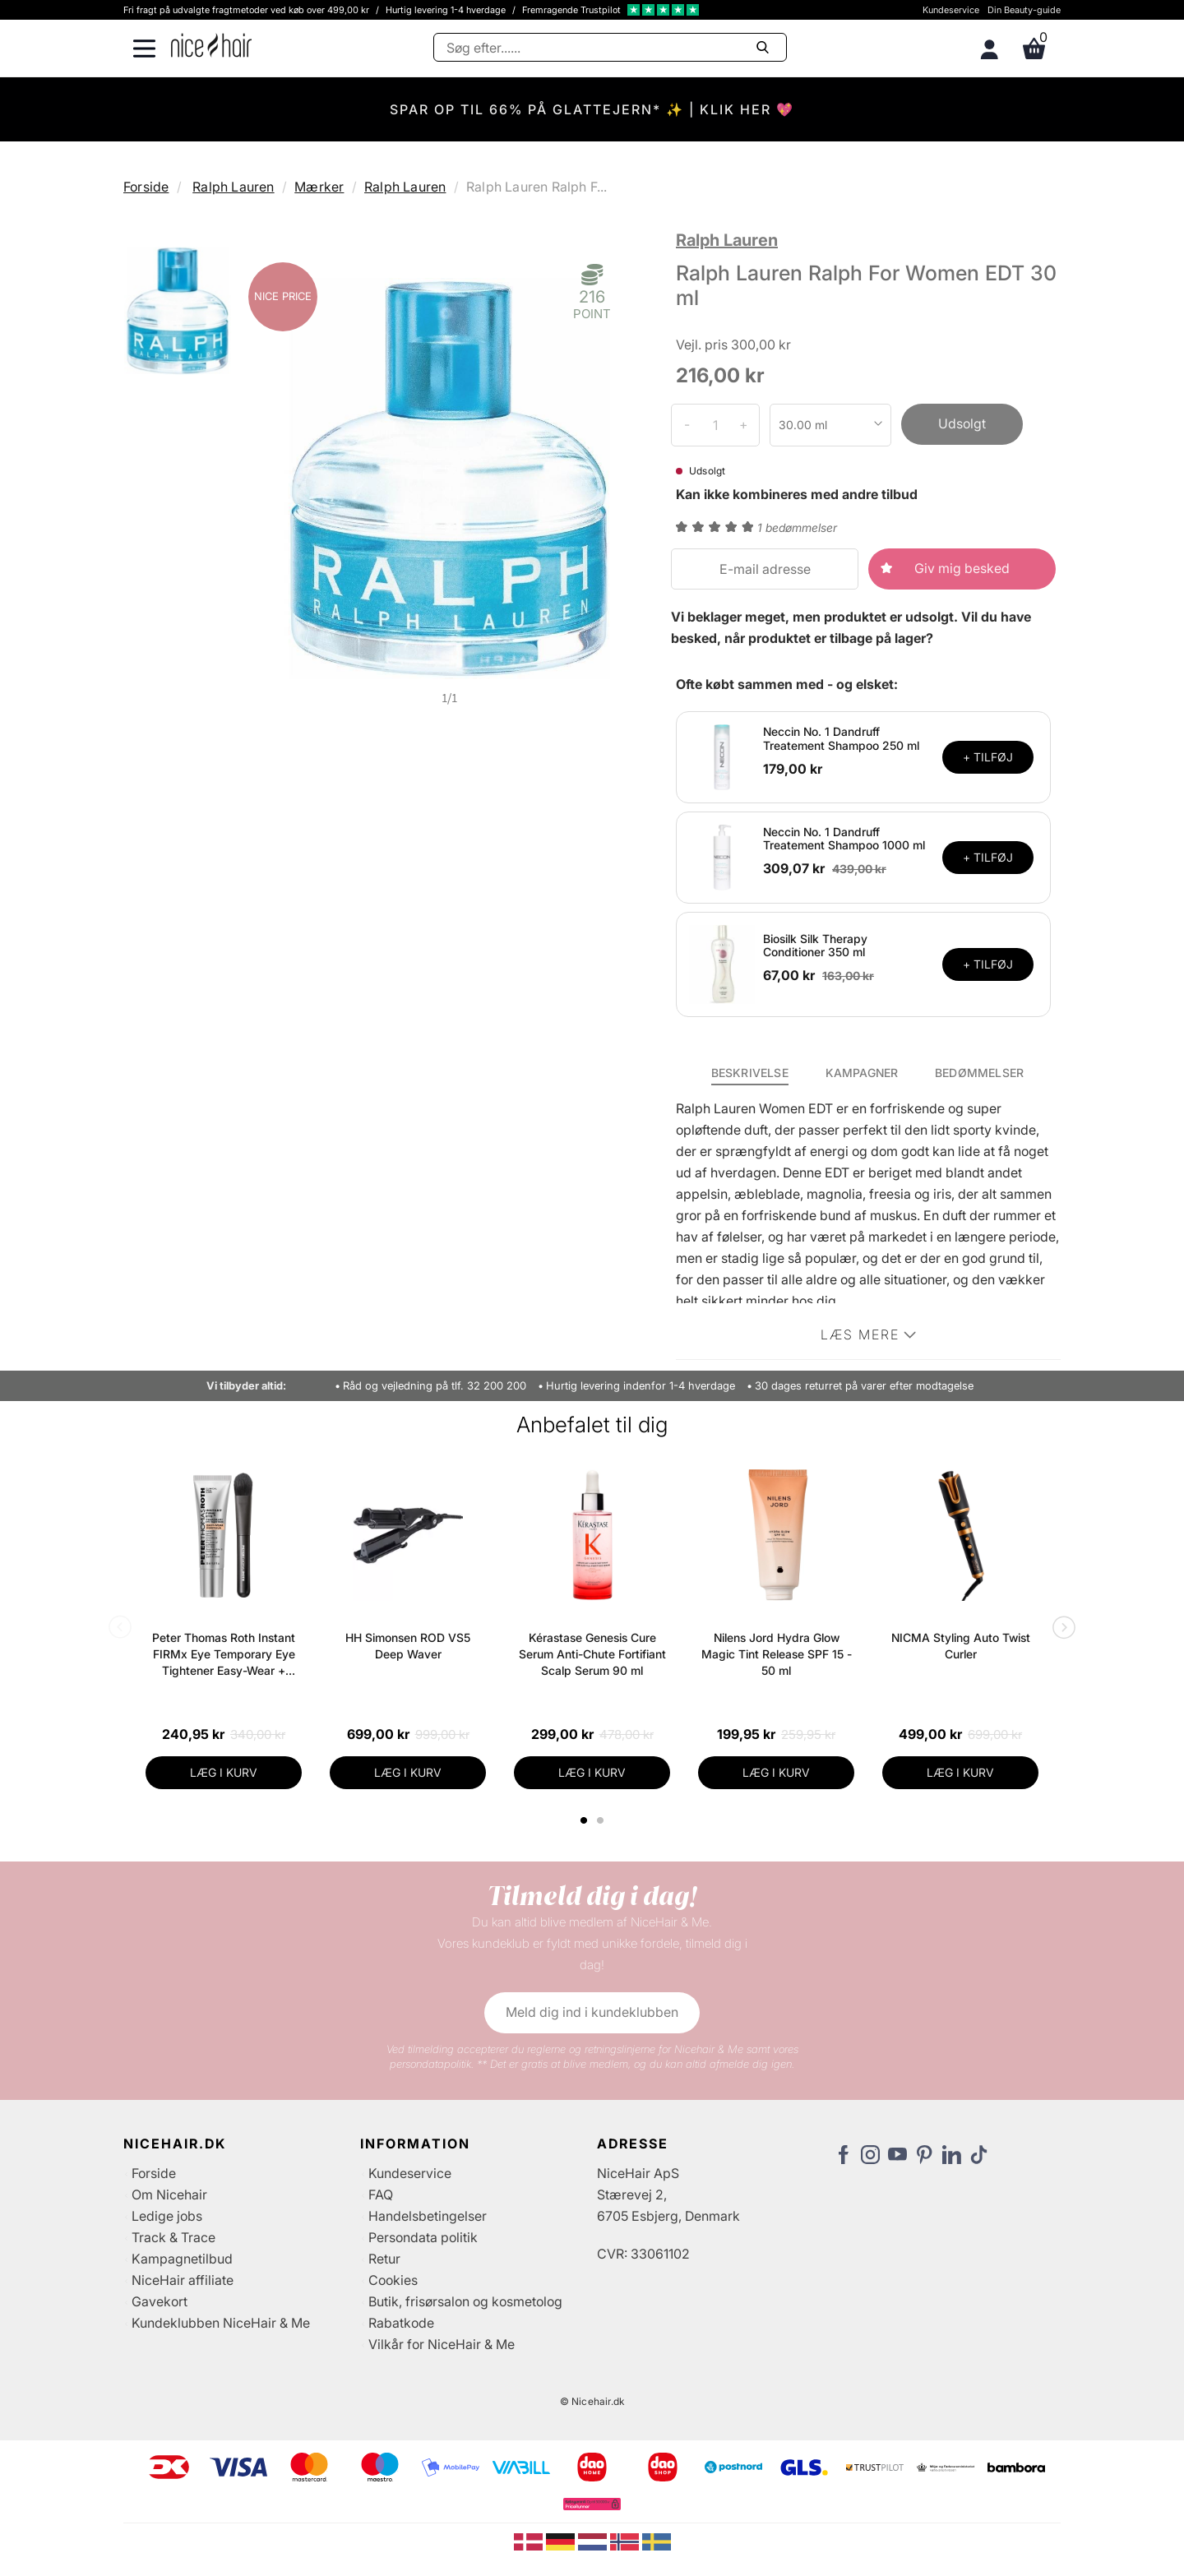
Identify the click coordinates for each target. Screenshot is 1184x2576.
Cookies (393, 2280)
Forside (146, 186)
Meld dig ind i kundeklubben (592, 2012)
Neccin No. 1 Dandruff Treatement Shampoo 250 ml (841, 738)
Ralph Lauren (233, 186)
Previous (123, 1628)
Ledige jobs (167, 2216)
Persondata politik (423, 2237)
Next (1060, 1628)
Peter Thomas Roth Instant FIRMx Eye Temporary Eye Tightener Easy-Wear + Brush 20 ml (223, 1654)
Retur (384, 2258)
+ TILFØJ (988, 757)
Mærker (319, 186)
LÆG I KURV (223, 1772)
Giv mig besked (962, 568)
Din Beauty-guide (1024, 10)
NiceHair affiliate (183, 2280)
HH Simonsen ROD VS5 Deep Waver (407, 1645)
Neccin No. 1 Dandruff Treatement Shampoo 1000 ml (844, 839)
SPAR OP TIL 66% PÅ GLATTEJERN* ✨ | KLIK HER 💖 (592, 109)
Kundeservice (951, 10)
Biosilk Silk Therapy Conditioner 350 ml (815, 946)
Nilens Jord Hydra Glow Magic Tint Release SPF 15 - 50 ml (776, 1653)
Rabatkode (401, 2323)
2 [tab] (602, 1820)
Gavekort (159, 2301)
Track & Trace (173, 2237)
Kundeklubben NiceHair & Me (221, 2323)
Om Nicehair (169, 2194)
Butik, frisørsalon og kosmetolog (465, 2301)
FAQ (380, 2194)
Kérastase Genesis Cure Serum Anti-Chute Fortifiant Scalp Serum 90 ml (592, 1653)
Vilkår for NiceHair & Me (441, 2344)
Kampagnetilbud (182, 2258)
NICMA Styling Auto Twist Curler (960, 1645)
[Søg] (610, 47)
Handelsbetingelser (427, 2216)
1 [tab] (585, 1820)
